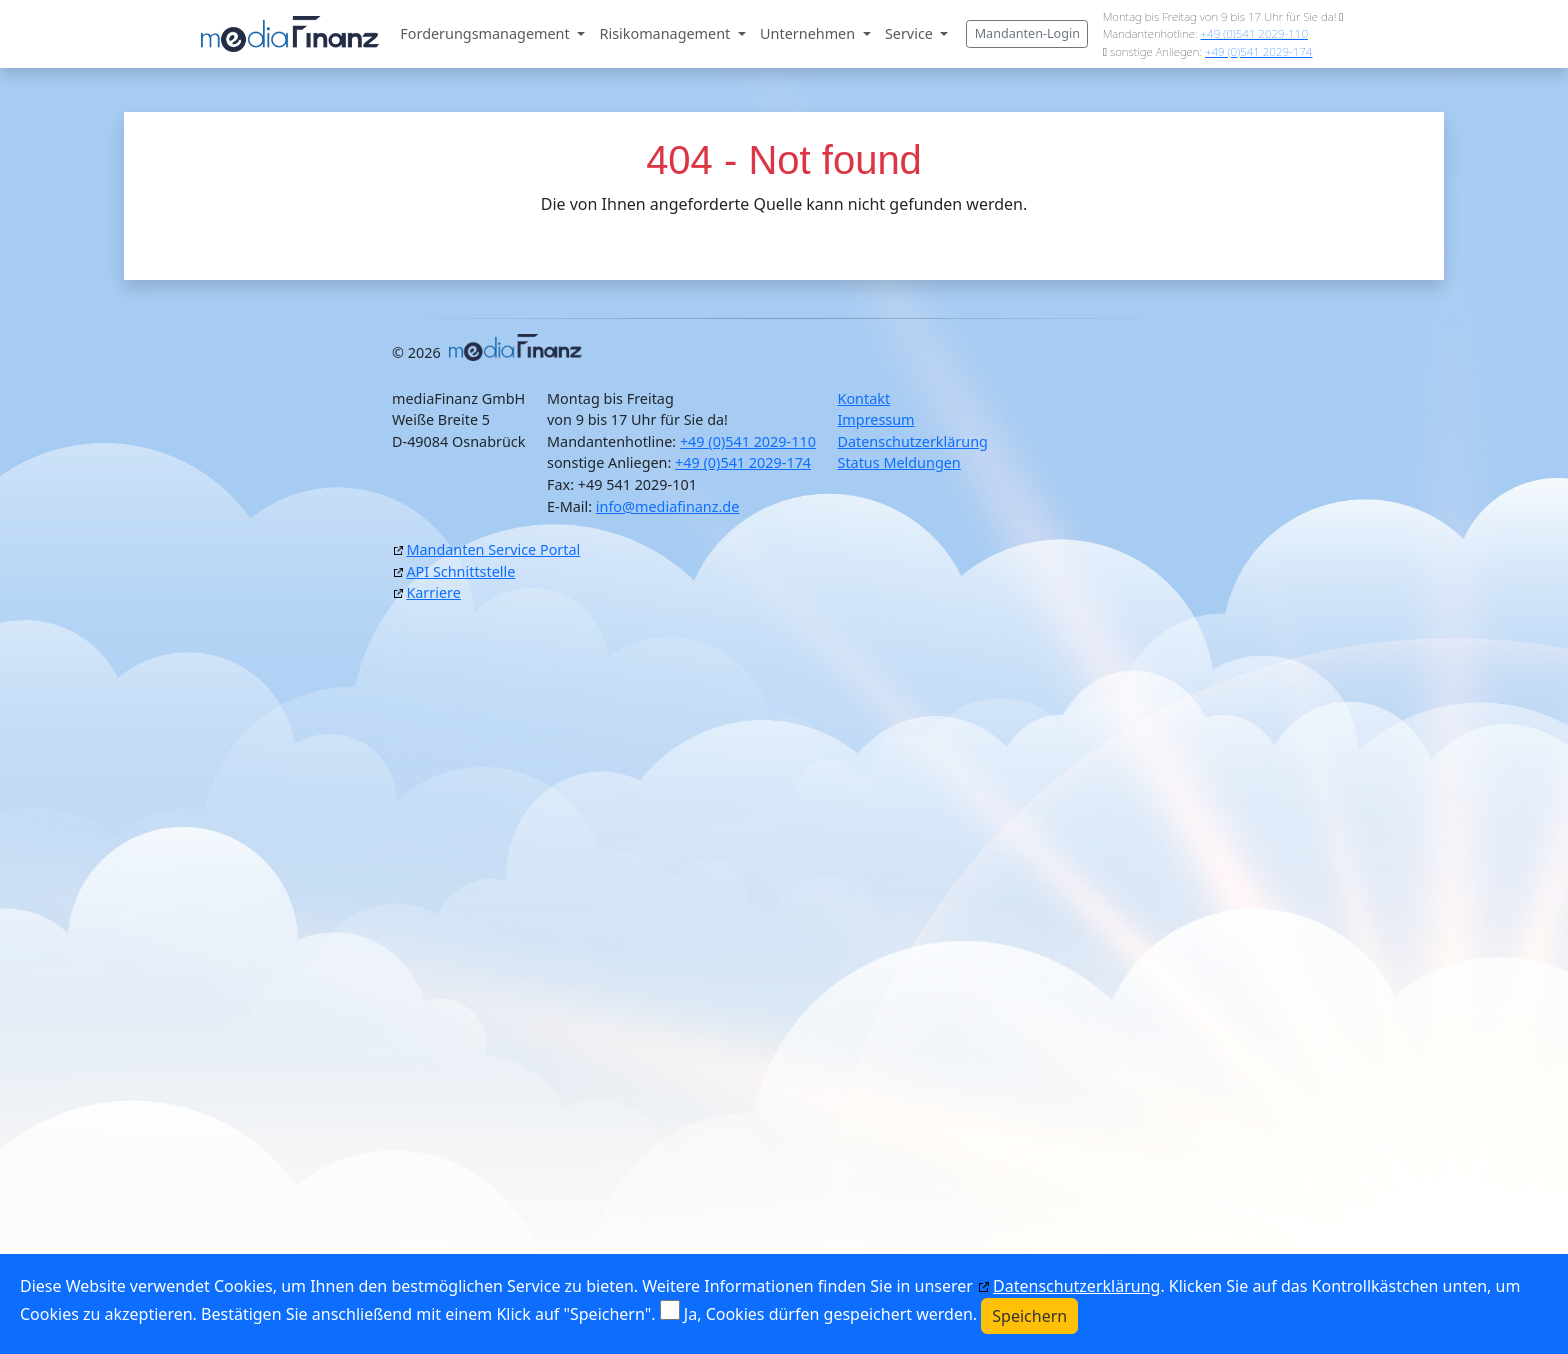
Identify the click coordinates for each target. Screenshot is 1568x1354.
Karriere (433, 592)
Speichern (1029, 1316)
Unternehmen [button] (809, 33)
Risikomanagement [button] (667, 33)
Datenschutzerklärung (912, 441)
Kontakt (863, 398)
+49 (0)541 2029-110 (1254, 33)
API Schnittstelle (460, 571)
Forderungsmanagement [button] (486, 33)
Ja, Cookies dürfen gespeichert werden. (830, 1314)
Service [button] (911, 33)
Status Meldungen (898, 462)
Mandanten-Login (1027, 33)
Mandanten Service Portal (493, 549)
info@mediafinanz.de (668, 506)
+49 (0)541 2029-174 (1258, 51)
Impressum (875, 419)
